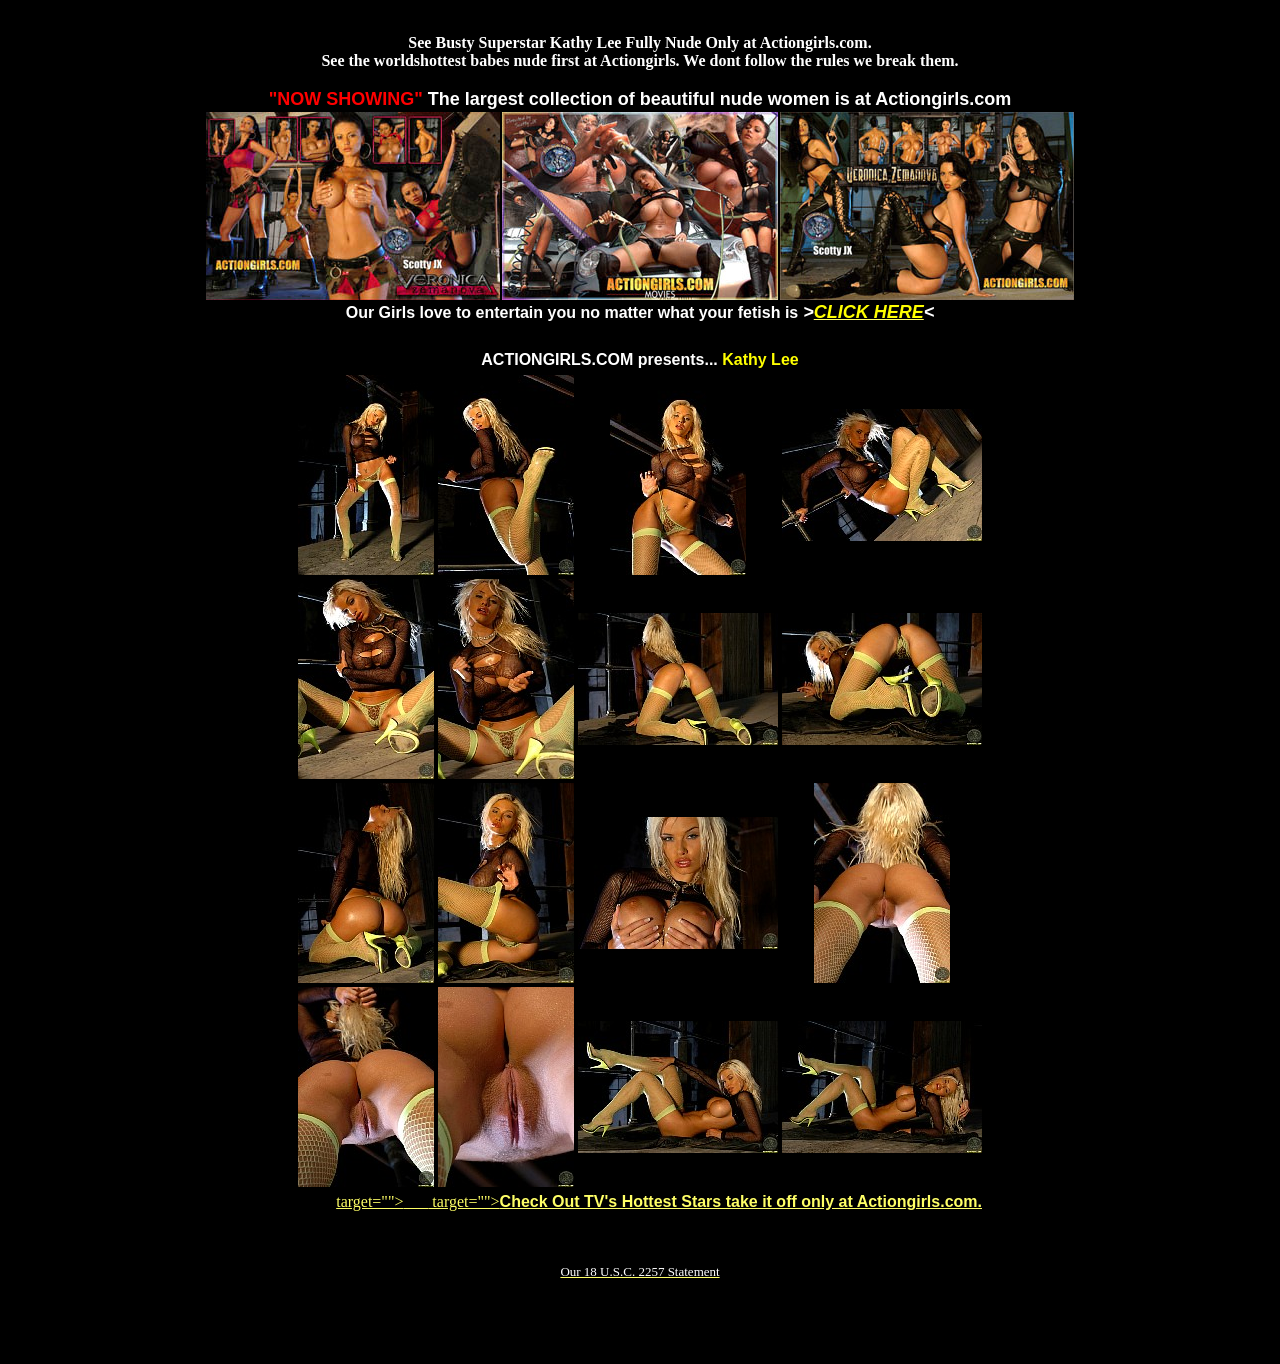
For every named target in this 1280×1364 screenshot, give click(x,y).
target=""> (382, 1201)
